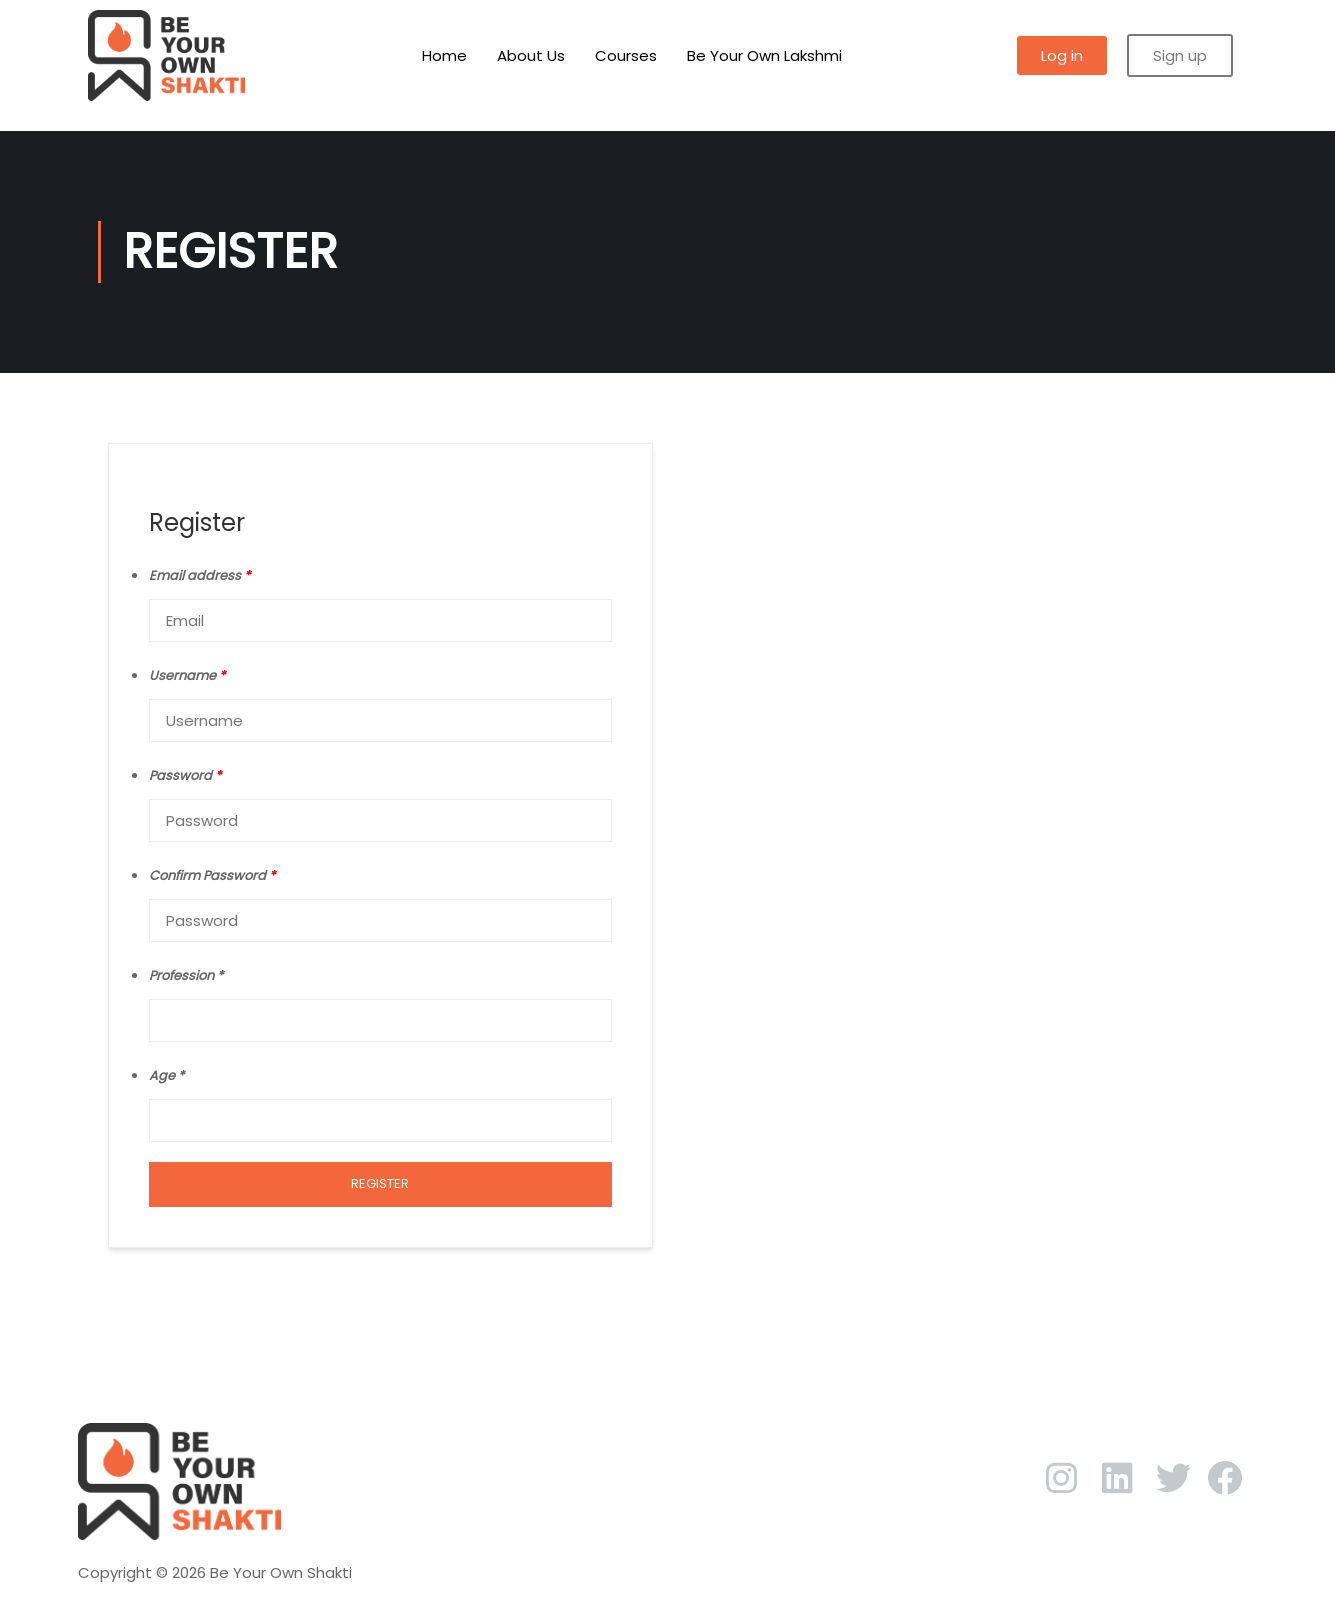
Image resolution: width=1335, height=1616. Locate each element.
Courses (626, 55)
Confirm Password (212, 875)
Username (187, 675)
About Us (531, 55)
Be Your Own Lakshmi (764, 55)
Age (162, 1075)
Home (444, 55)
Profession (181, 975)
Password (185, 775)
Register (380, 1183)
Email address (199, 575)
